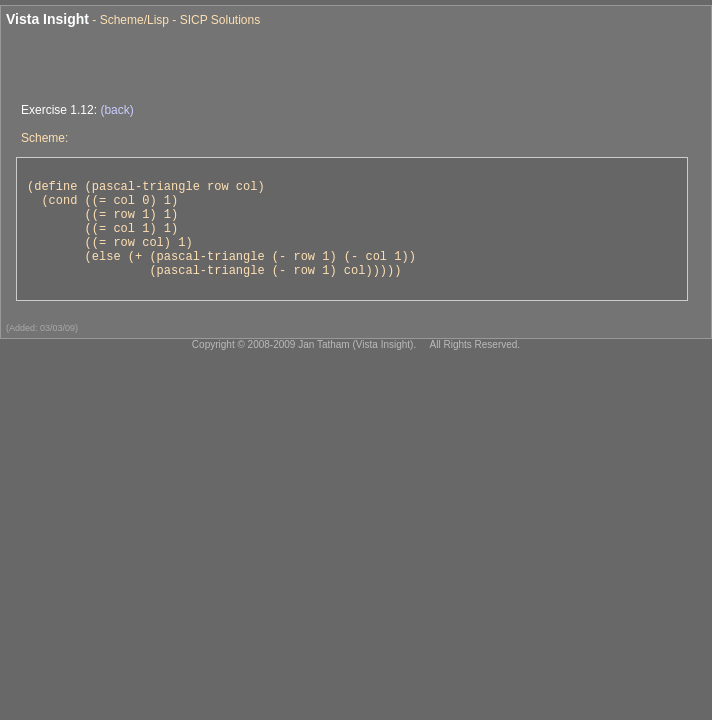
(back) (116, 110)
